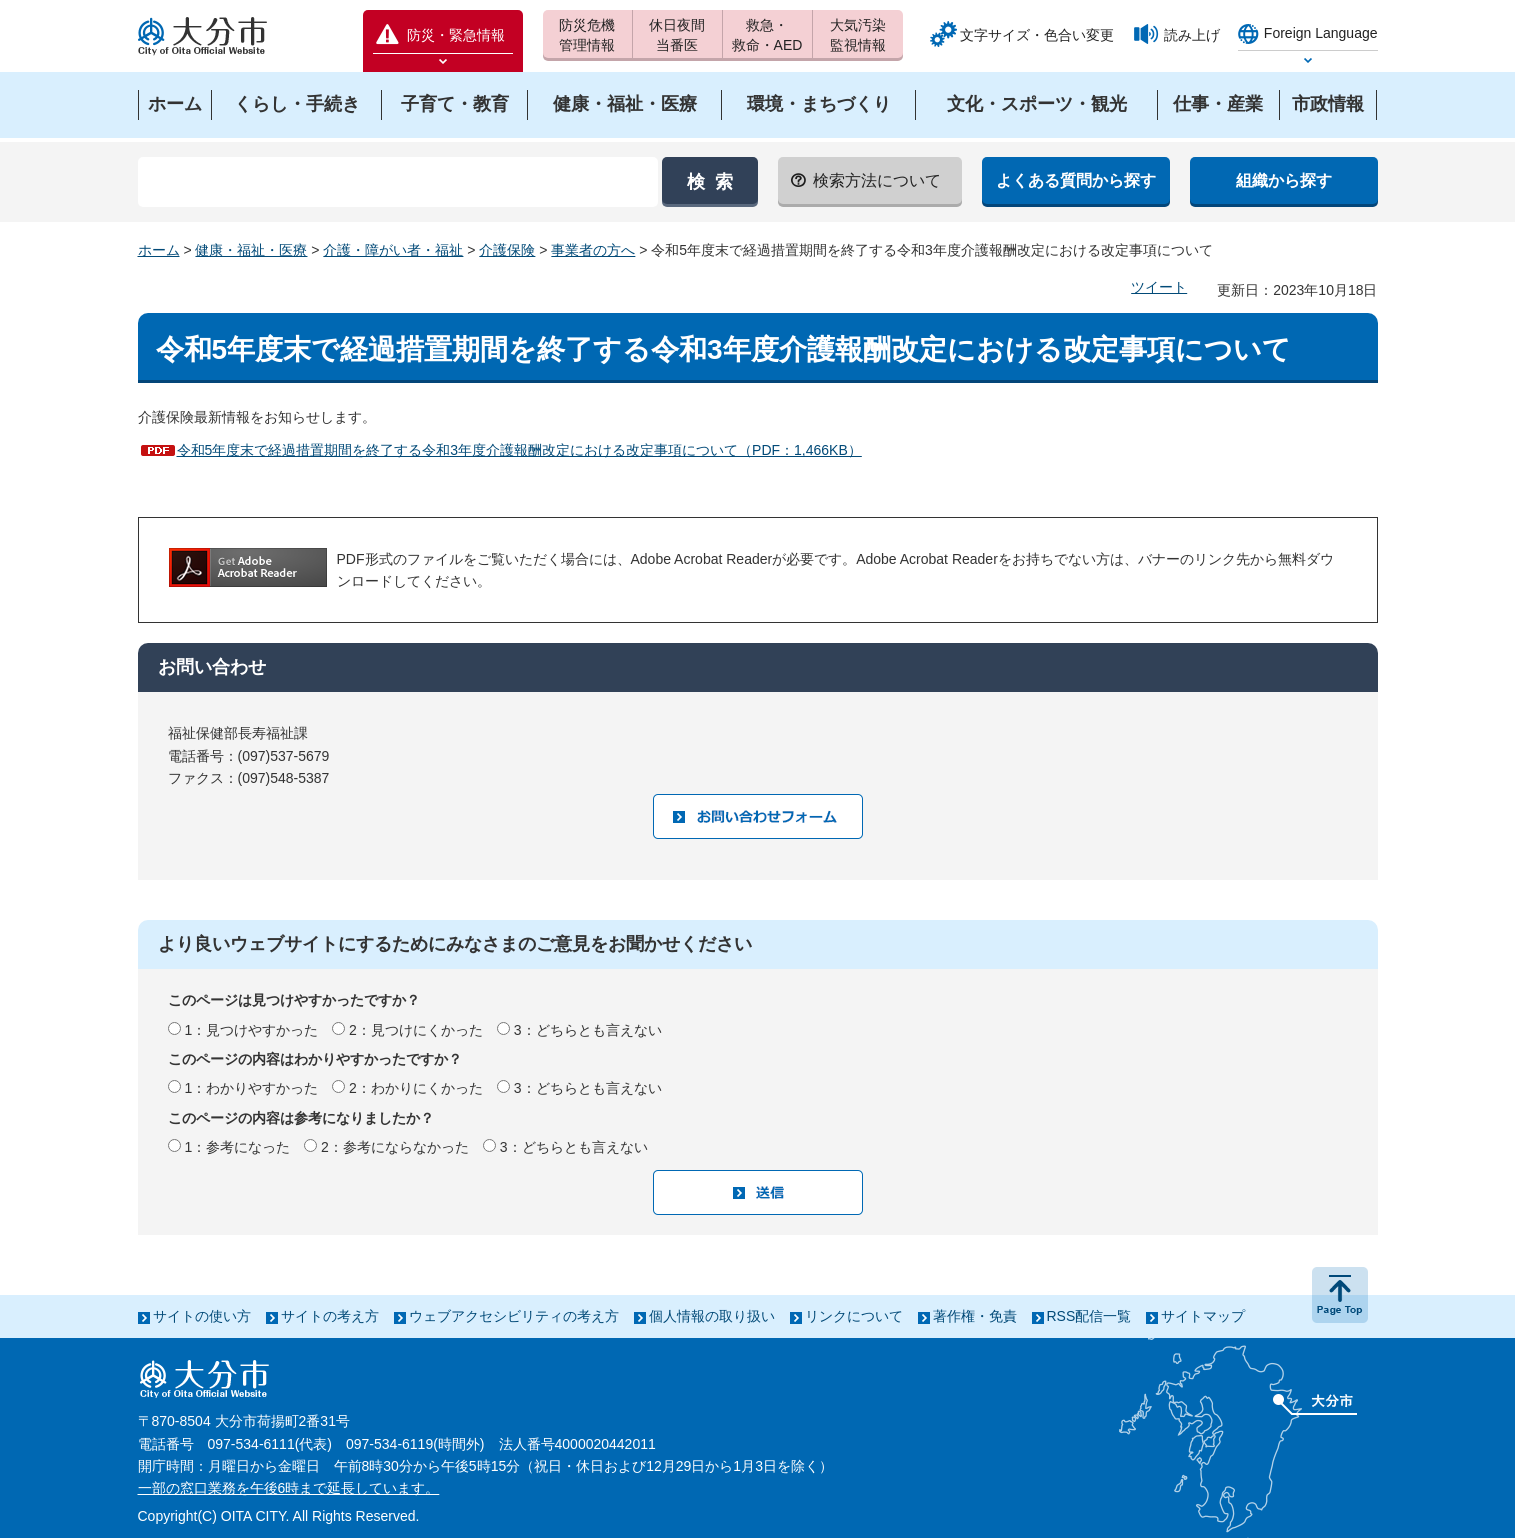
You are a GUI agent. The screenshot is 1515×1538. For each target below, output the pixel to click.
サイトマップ (1203, 1316)
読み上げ (1192, 35)
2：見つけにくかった (416, 1030)
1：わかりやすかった (251, 1088)
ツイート (1159, 287)
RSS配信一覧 (1089, 1316)
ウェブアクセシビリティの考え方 (514, 1316)
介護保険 (507, 250)
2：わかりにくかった (416, 1088)
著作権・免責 (975, 1316)
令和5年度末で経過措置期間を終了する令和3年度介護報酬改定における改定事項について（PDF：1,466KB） (519, 450)
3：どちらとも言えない (588, 1030)
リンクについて (854, 1316)
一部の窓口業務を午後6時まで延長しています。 (289, 1488)
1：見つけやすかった (251, 1030)
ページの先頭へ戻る (1340, 1295)
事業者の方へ (593, 250)
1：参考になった (237, 1147)
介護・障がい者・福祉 (393, 250)
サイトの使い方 (202, 1316)
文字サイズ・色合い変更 (1037, 35)
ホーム (159, 250)
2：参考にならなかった (395, 1147)
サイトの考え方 (330, 1316)
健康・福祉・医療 (251, 250)
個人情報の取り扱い (712, 1316)
